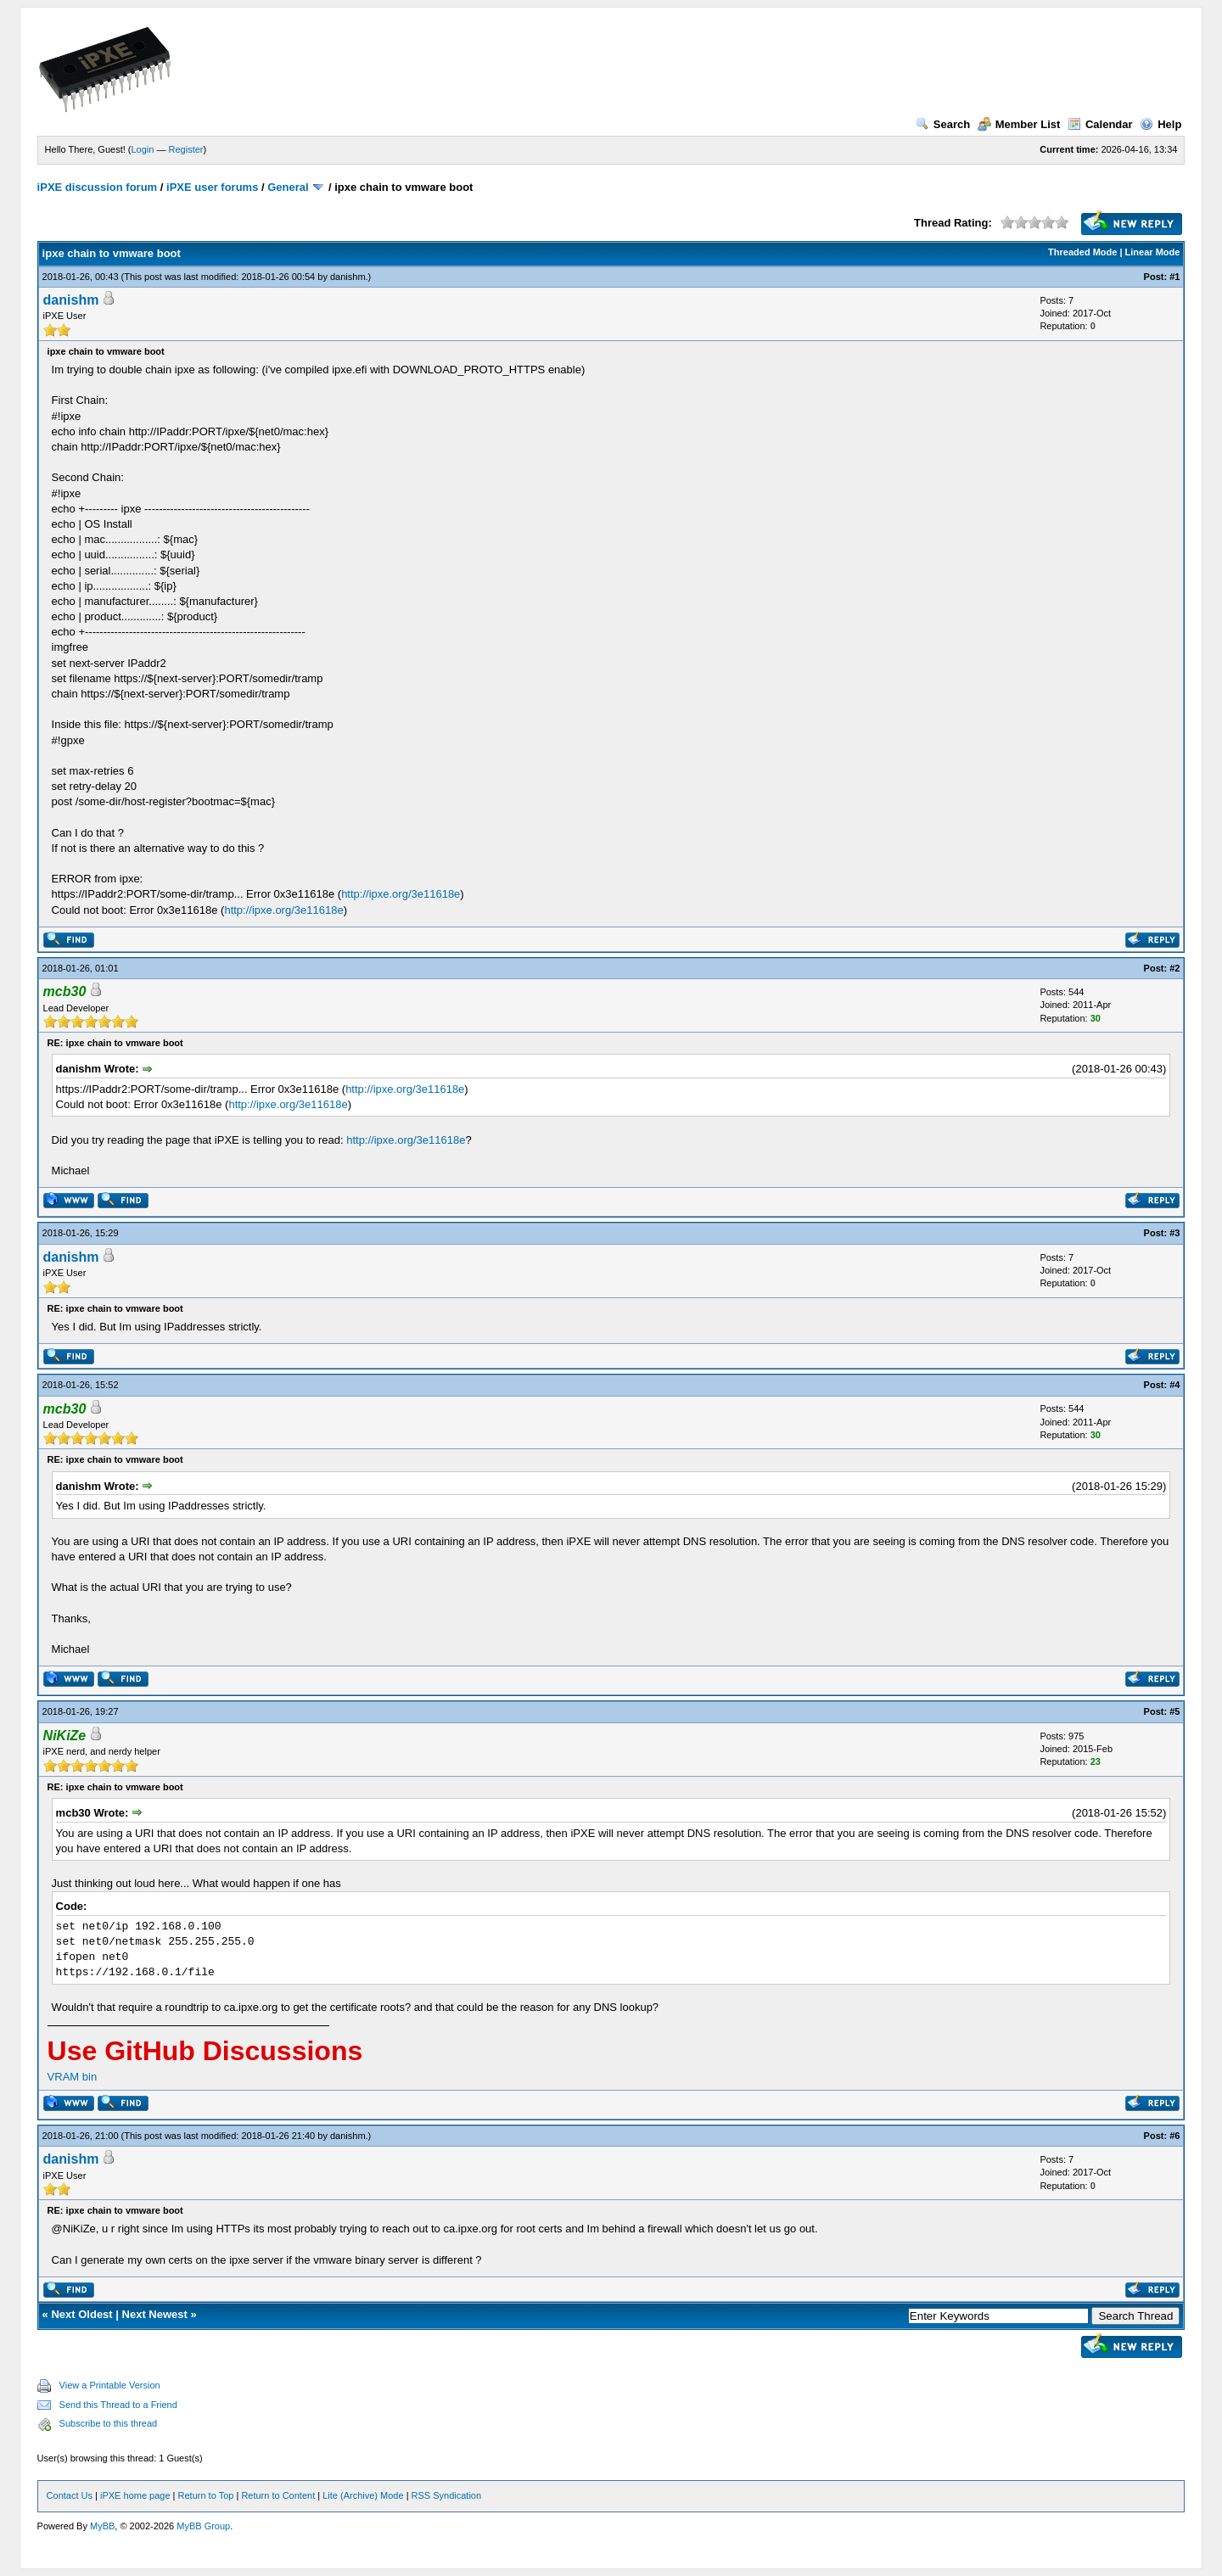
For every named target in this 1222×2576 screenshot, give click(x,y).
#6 (1174, 2136)
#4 (1174, 1385)
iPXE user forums (212, 187)
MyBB (102, 2526)
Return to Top (206, 2495)
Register (186, 149)
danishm (348, 277)
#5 (1174, 1711)
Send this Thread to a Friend (118, 2405)
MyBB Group (203, 2526)
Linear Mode (1152, 252)
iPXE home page (135, 2495)
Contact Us (69, 2495)
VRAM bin (73, 2076)
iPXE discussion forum (97, 187)
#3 (1174, 1233)
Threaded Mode (1082, 252)
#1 (1174, 277)
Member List (1019, 124)
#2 (1174, 968)
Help (1160, 124)
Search (943, 124)
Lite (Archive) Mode (362, 2495)
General (287, 187)
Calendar (1100, 124)
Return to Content (278, 2495)
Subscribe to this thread (108, 2423)
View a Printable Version (109, 2385)
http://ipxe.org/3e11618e (400, 894)
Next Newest (155, 2314)
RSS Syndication (447, 2495)
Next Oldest (81, 2314)
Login (143, 149)
